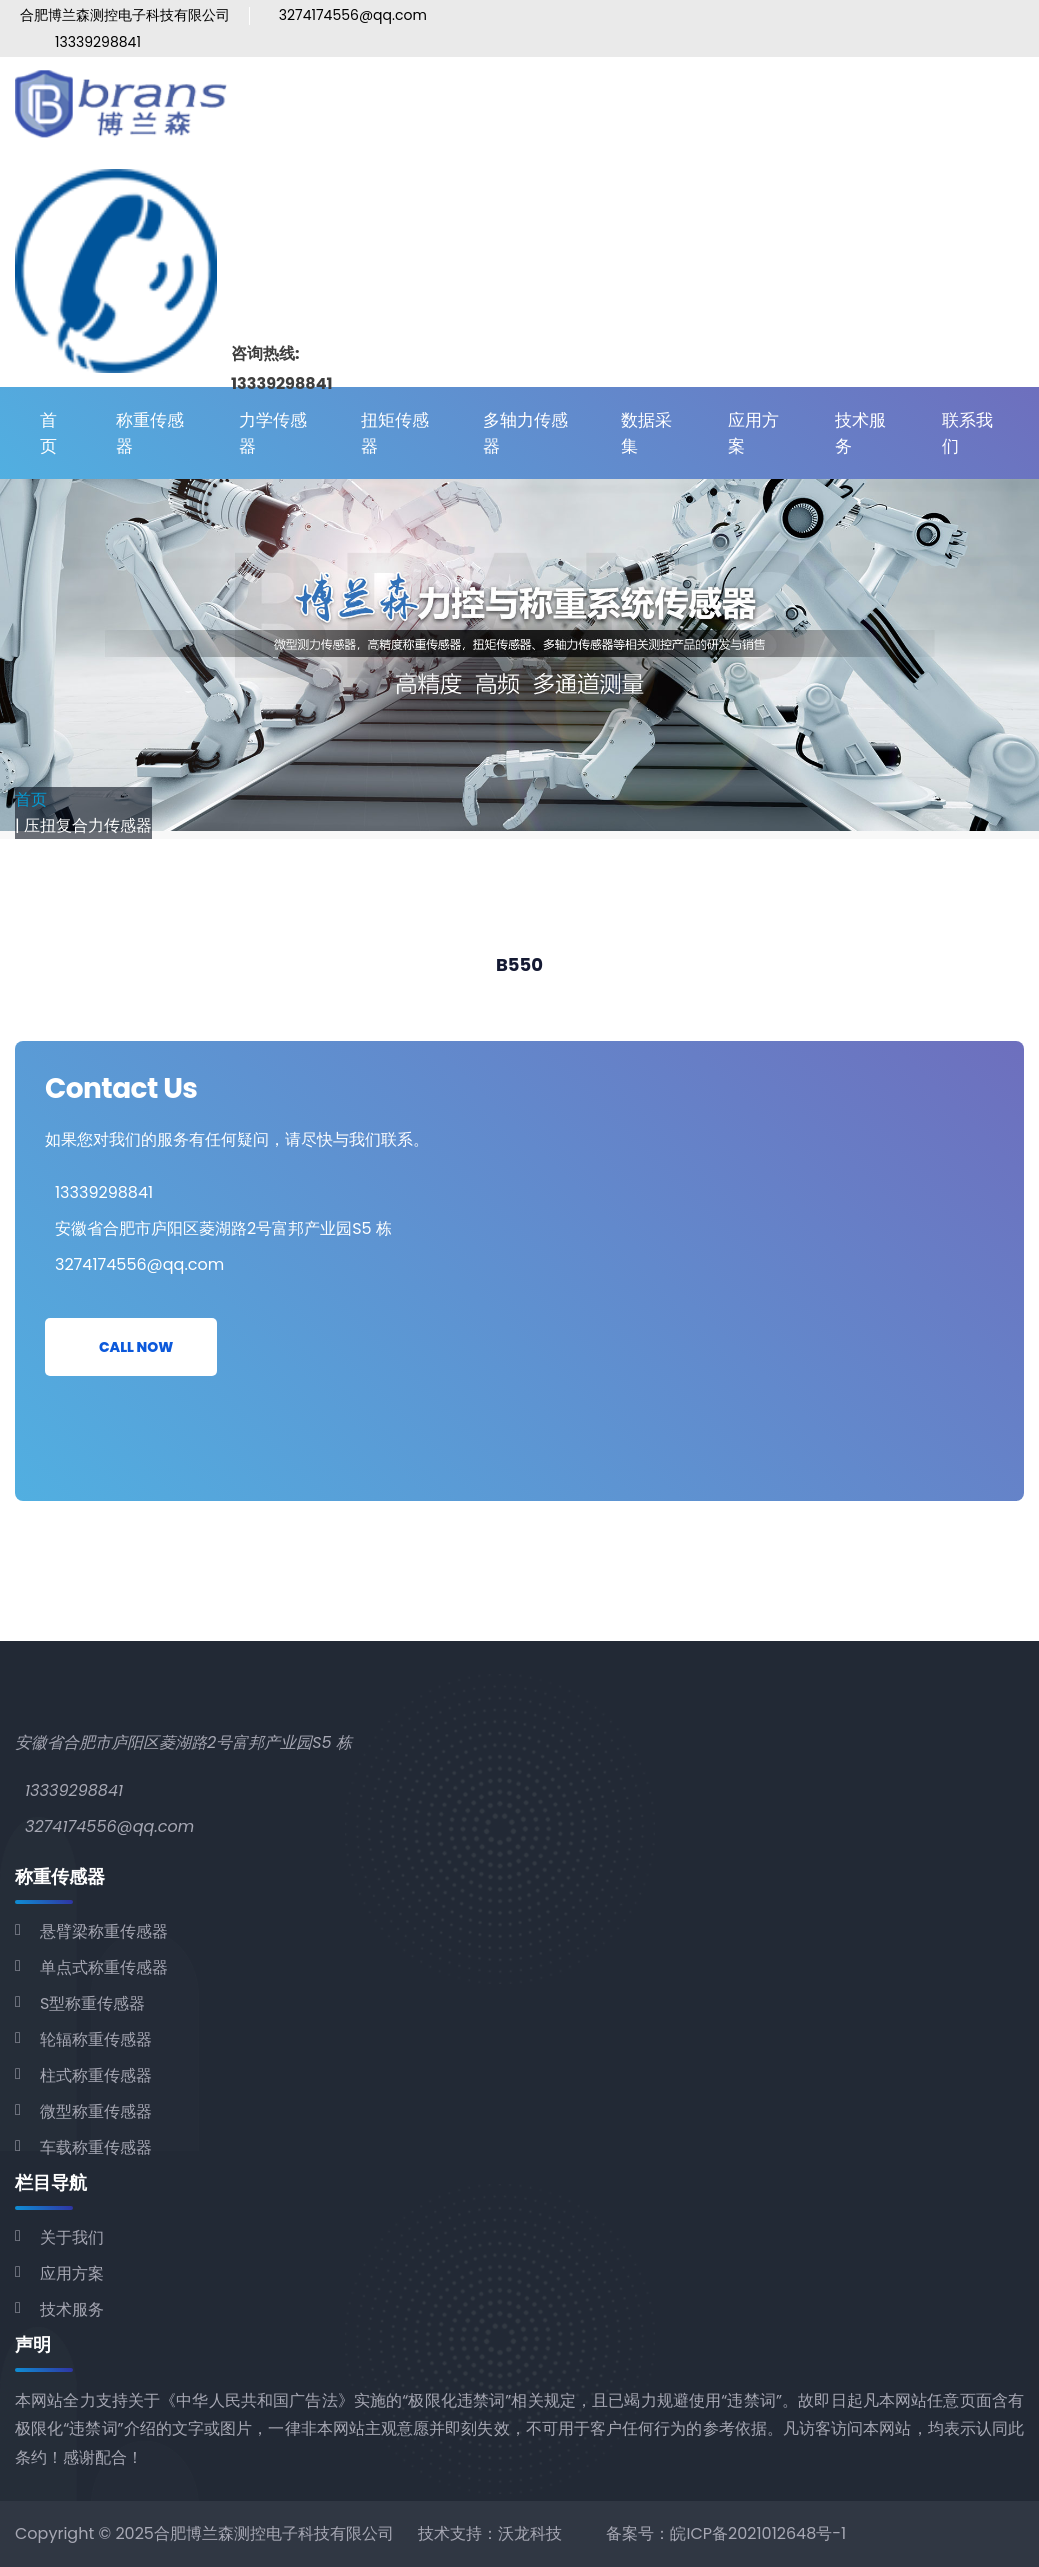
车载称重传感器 (96, 2147)
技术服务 (860, 433)
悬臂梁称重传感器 (104, 1931)
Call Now (136, 1347)
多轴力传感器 (525, 433)
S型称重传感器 (92, 2003)
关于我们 (72, 2237)
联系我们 (967, 433)
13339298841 (98, 42)
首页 (48, 433)
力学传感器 (273, 433)
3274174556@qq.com (353, 15)
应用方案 (753, 433)
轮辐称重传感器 (96, 2039)
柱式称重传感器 (96, 2075)
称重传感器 (150, 433)
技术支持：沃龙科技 (490, 2533)
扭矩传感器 (395, 433)
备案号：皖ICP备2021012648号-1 (726, 2533)
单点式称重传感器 (104, 1967)
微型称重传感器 (96, 2111)
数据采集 (646, 433)
